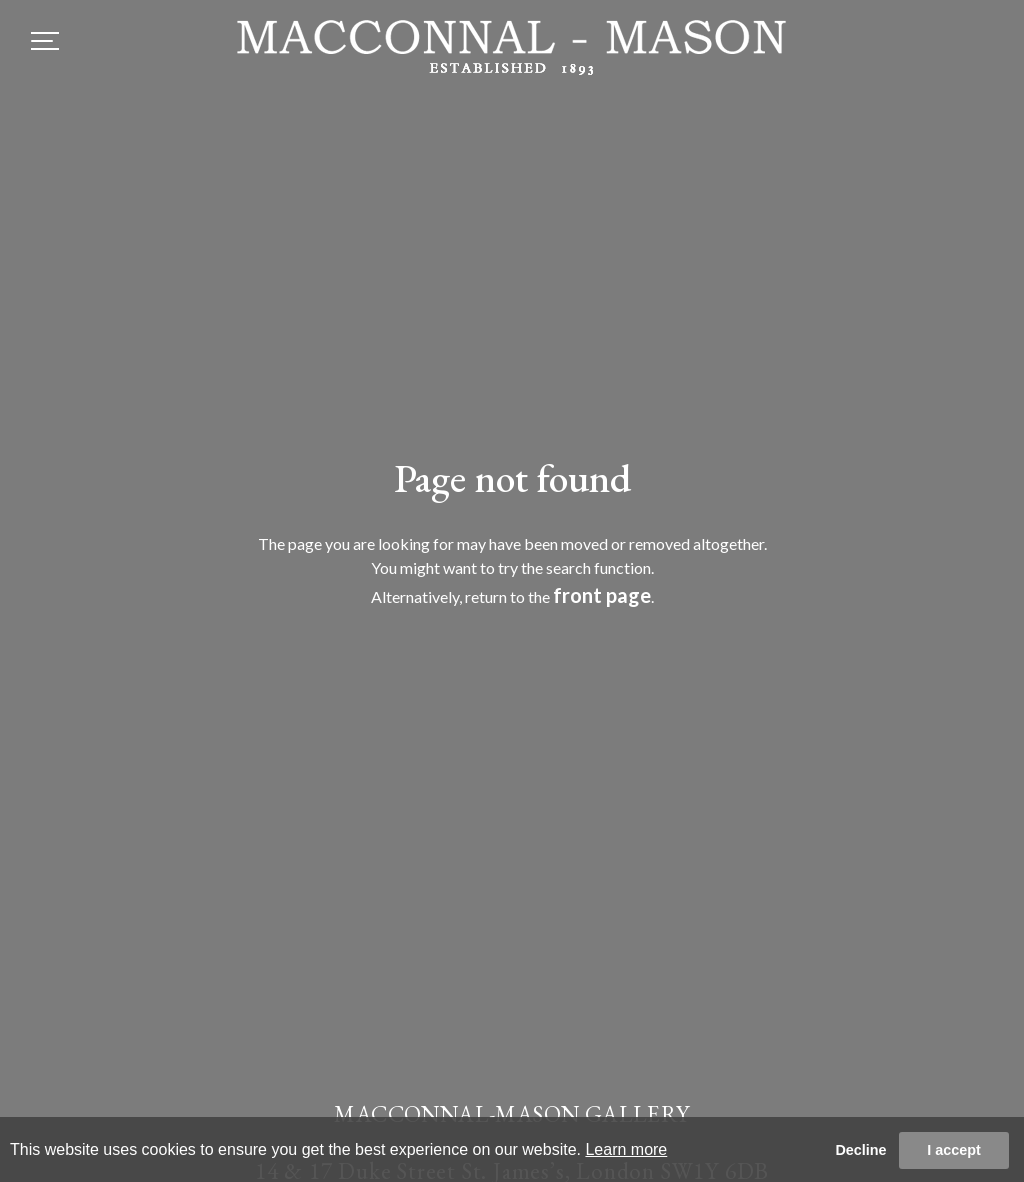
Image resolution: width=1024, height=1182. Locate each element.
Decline (860, 1150)
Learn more (626, 1149)
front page (602, 595)
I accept (954, 1150)
